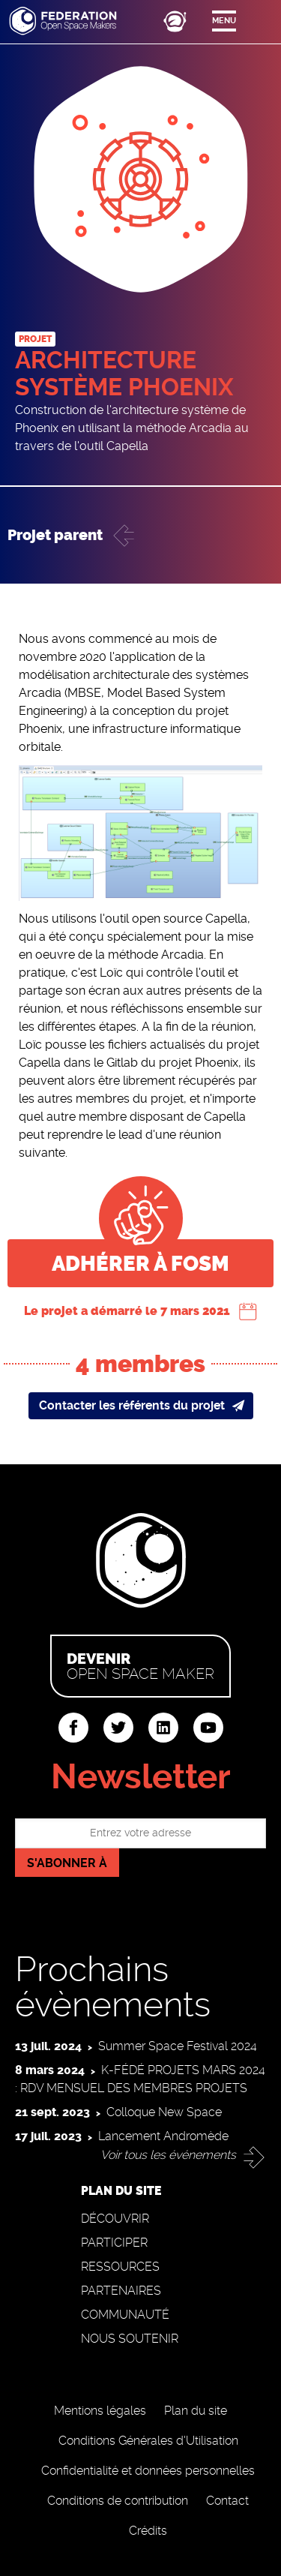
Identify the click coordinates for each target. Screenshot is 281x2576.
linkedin (163, 1728)
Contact (227, 2500)
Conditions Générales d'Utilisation (148, 2440)
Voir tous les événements (168, 2155)
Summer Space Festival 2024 (177, 2046)
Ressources (120, 2266)
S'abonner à (67, 1863)
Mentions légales (100, 2410)
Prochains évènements (113, 1987)
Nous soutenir (129, 2338)
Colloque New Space (164, 2112)
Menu (224, 21)
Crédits (148, 2530)
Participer (114, 2242)
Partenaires (121, 2290)
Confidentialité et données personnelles (148, 2470)
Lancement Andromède (163, 2136)
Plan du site (195, 2410)
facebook (73, 1728)
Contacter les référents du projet (132, 1405)
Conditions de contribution (117, 2500)
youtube (208, 1728)
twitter (118, 1728)
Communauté (125, 2314)
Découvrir (115, 2218)
